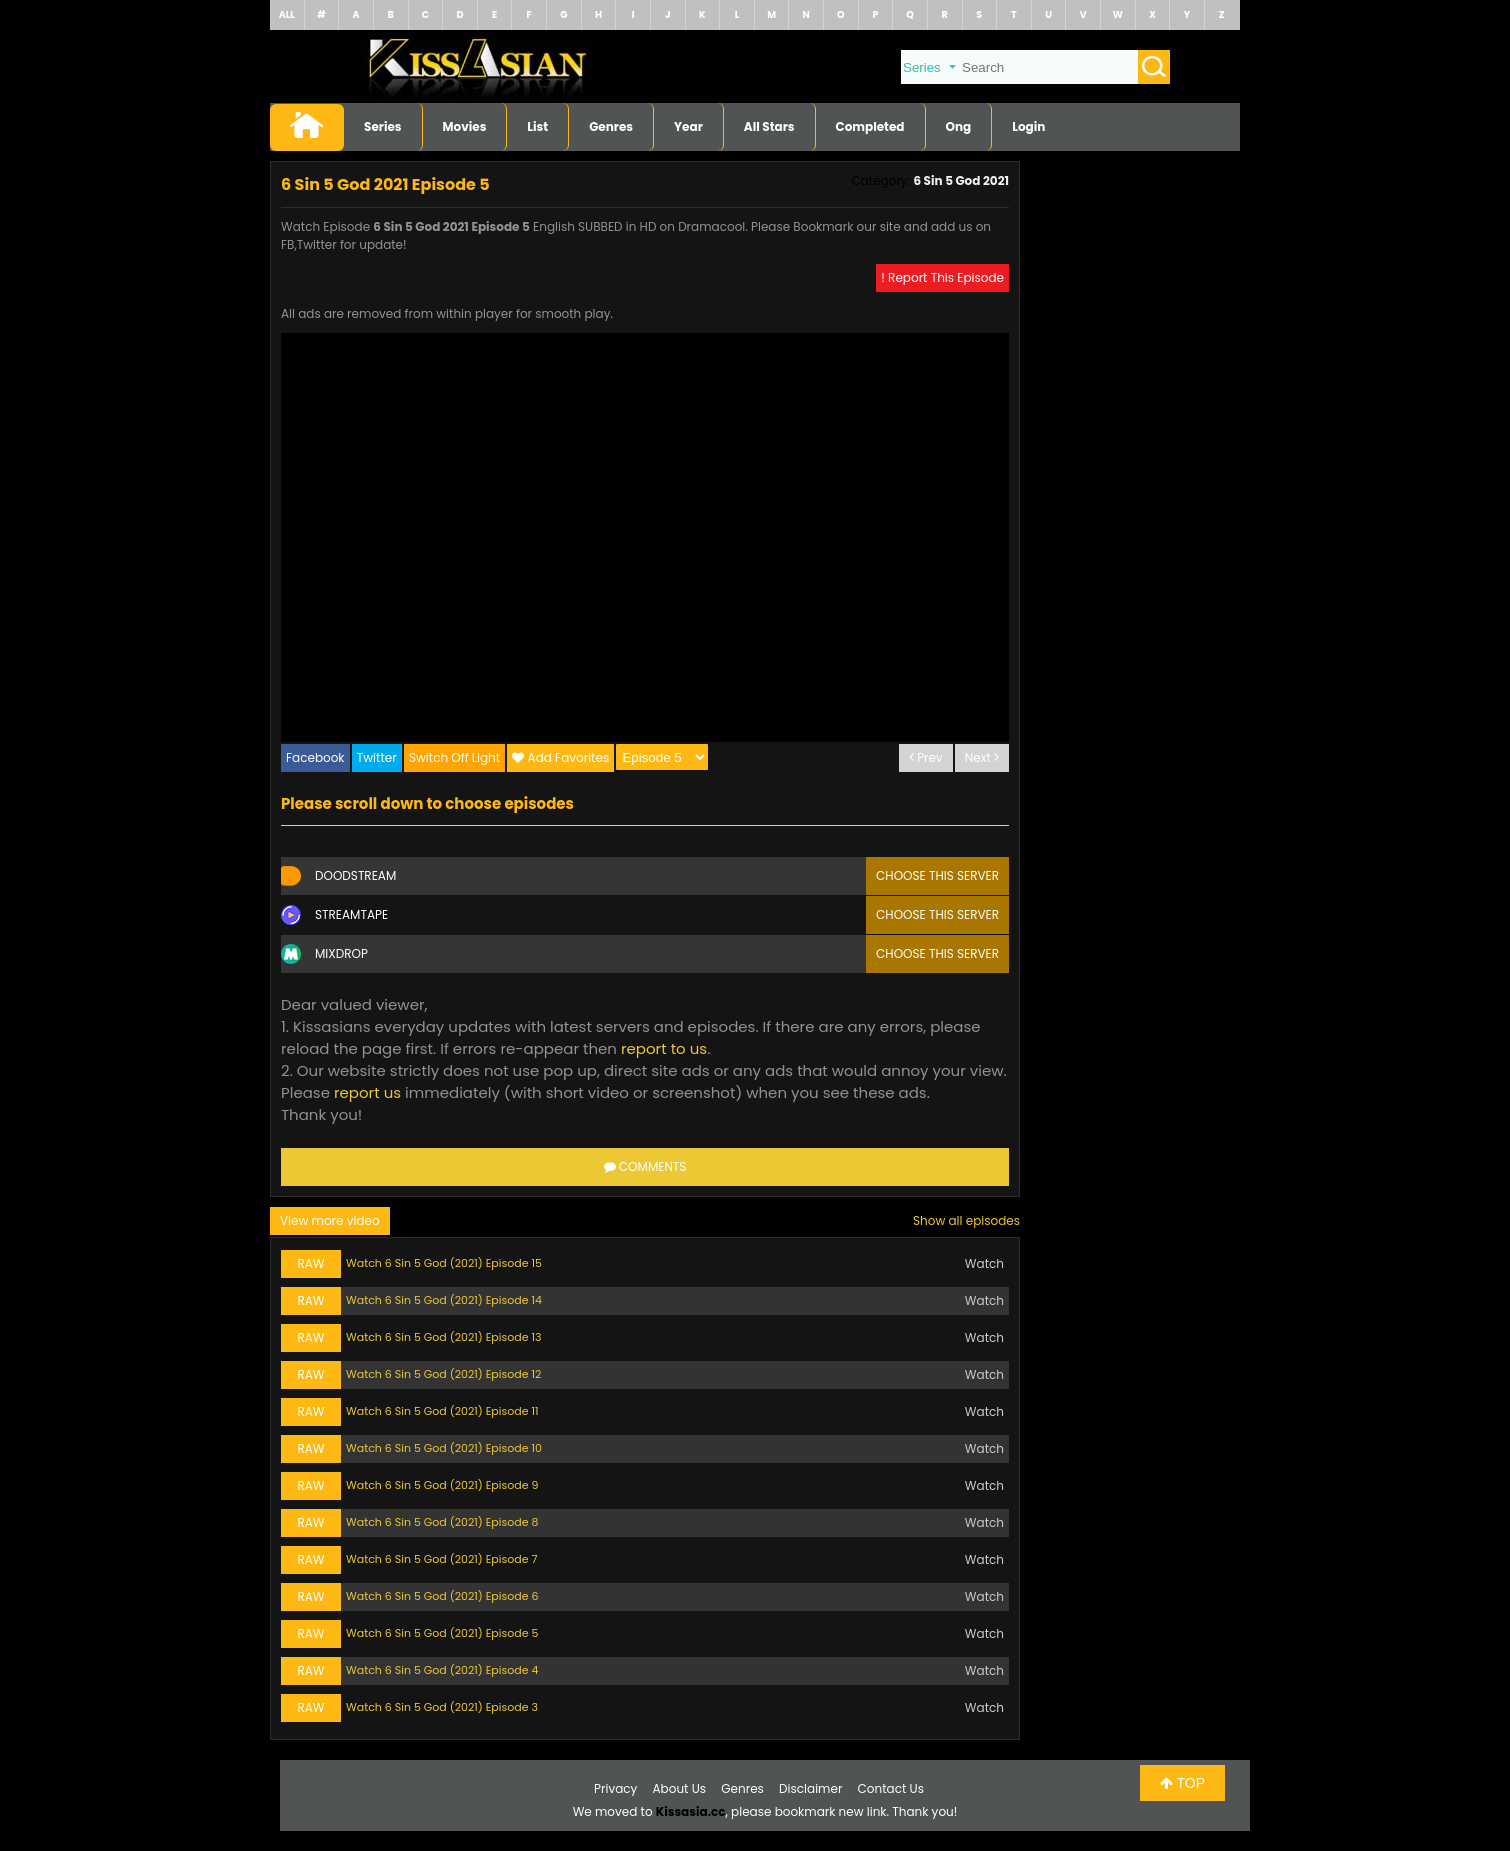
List (537, 126)
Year (688, 126)
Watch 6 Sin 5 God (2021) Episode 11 (442, 1411)
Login (1028, 126)
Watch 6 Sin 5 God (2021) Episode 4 (442, 1670)
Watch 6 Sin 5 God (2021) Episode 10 (444, 1448)
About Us (680, 1788)
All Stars (769, 126)
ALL (287, 14)
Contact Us (891, 1788)
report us (367, 1092)
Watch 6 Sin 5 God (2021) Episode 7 (441, 1559)
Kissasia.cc (691, 1811)
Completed (870, 126)
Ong (959, 126)
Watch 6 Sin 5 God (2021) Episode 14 (444, 1300)
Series (383, 126)
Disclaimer (810, 1788)
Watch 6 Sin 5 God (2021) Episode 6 (442, 1596)
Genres (611, 126)
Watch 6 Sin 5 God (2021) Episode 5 (442, 1633)
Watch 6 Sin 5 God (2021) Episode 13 (443, 1337)
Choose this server (937, 875)
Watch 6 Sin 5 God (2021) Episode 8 (442, 1522)
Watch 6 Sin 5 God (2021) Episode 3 (442, 1707)
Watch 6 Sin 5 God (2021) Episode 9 (442, 1485)
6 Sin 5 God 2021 (961, 180)
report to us (664, 1048)
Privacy (615, 1788)
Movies (465, 126)
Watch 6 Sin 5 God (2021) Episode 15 (444, 1263)
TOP (1182, 1783)
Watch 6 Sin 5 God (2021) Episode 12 (443, 1374)
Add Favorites (569, 757)
